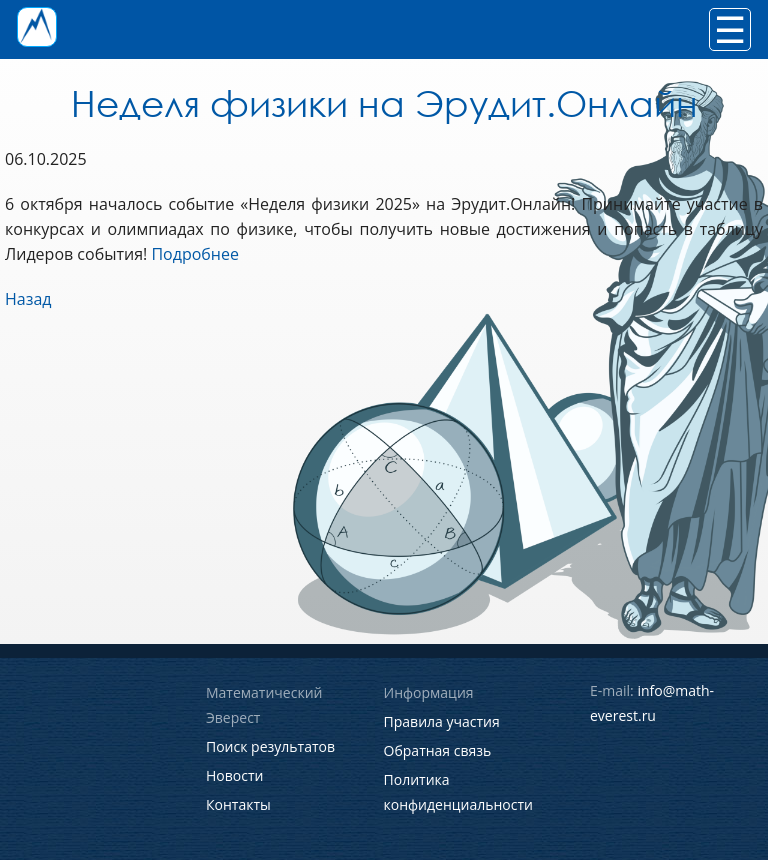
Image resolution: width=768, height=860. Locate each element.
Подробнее (195, 254)
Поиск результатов (270, 746)
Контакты (238, 804)
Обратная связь (438, 750)
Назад (28, 299)
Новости (234, 775)
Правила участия (442, 721)
